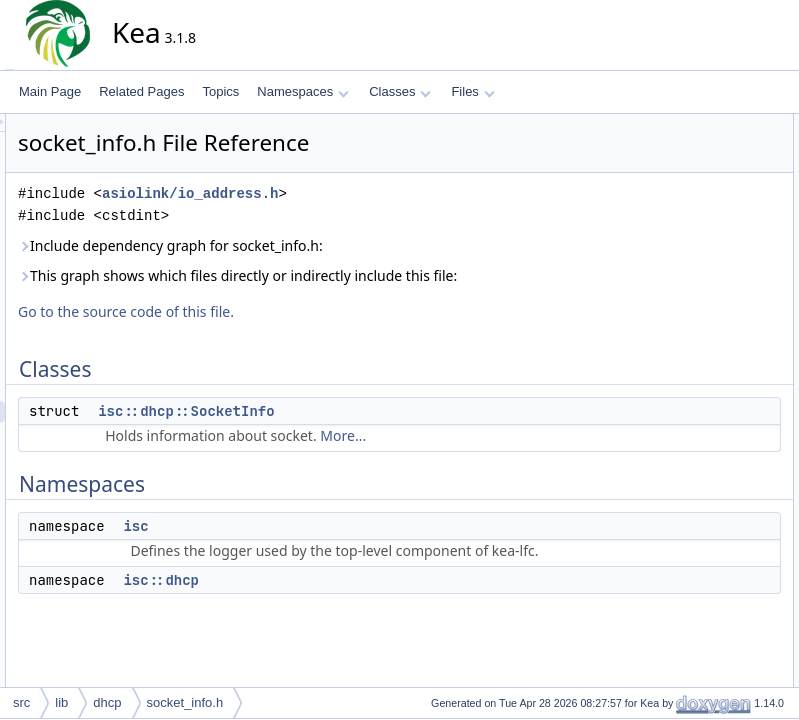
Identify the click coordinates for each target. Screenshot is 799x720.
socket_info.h (185, 702)
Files (472, 91)
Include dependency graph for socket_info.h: (350, 245)
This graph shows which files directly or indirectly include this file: (390, 286)
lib (61, 702)
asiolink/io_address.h (370, 193)
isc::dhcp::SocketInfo (366, 433)
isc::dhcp (341, 624)
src (21, 702)
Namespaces (302, 91)
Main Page (50, 91)
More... (523, 457)
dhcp (107, 702)
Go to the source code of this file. (306, 333)
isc (315, 548)
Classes (400, 91)
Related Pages (141, 91)
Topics (220, 91)
